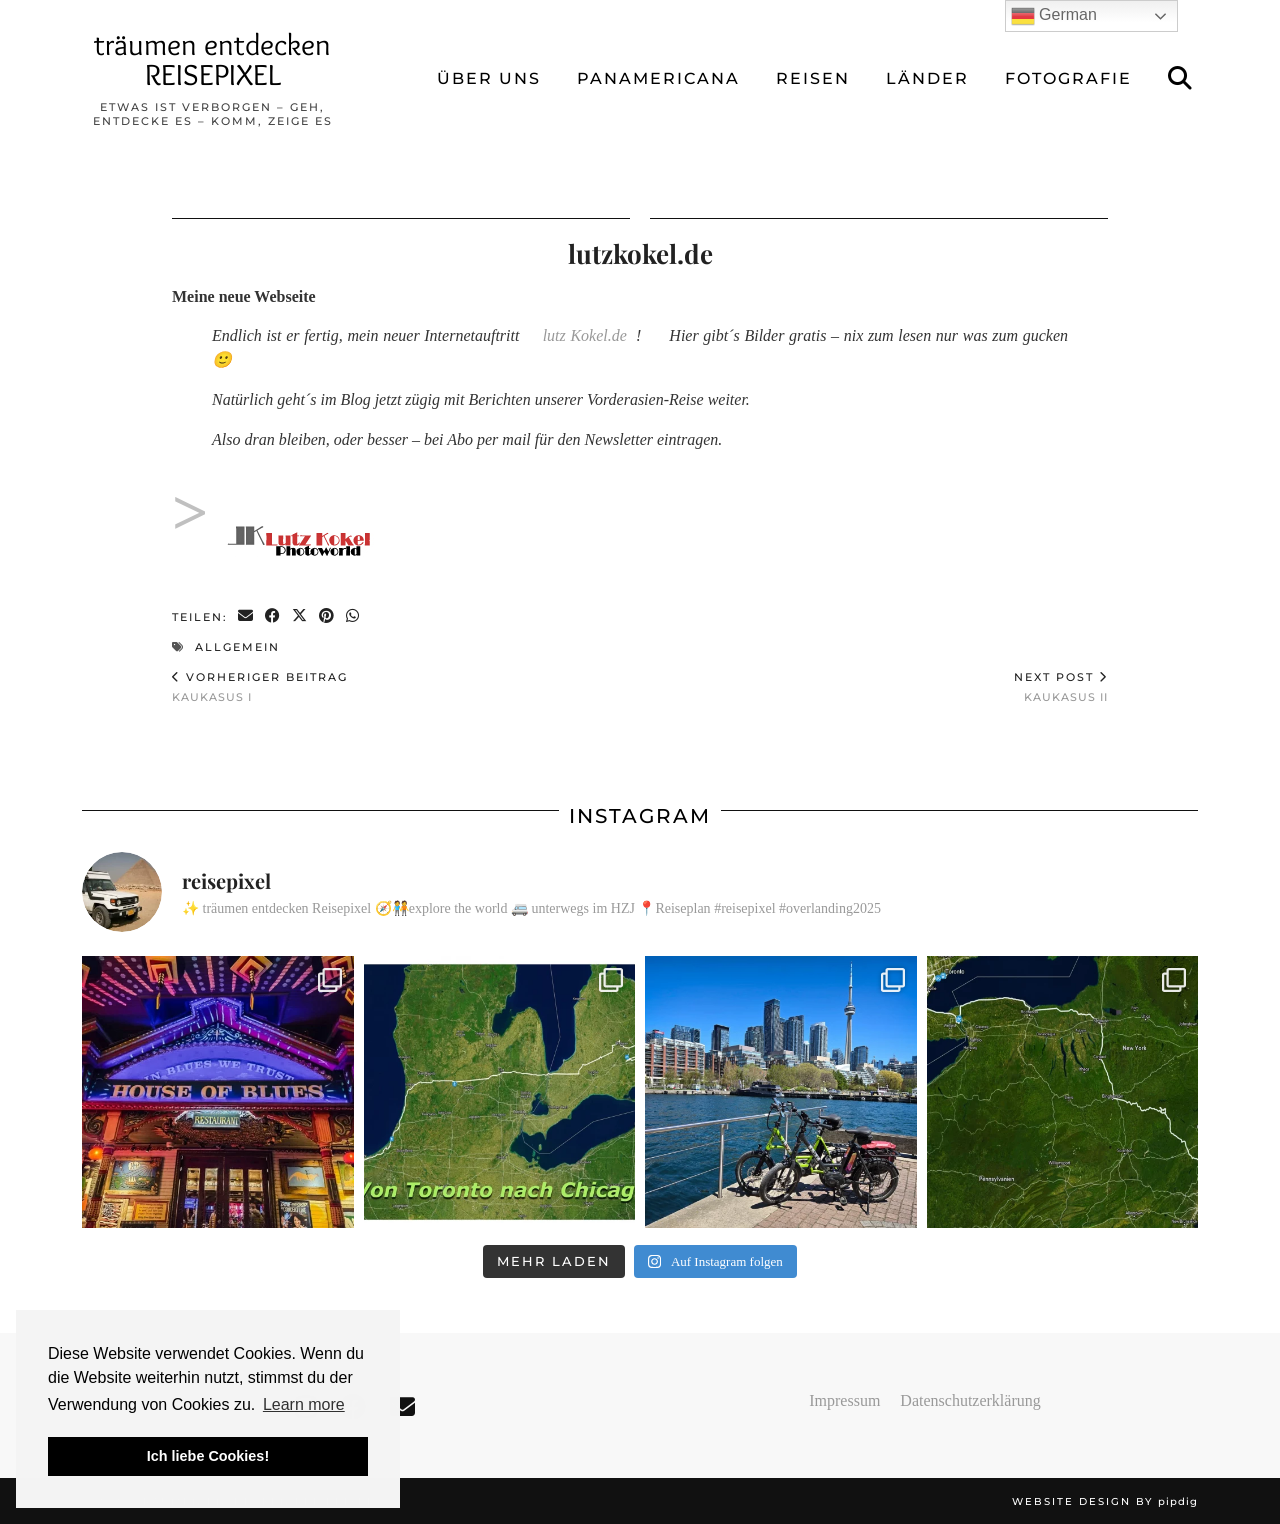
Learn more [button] (304, 1404)
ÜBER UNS (489, 78)
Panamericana (658, 78)
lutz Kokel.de (585, 335)
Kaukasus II (1061, 687)
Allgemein (237, 647)
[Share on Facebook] (273, 616)
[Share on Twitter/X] (300, 616)
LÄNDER (927, 78)
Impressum (844, 1400)
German (1054, 16)
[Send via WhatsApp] (353, 616)
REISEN (813, 78)
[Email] (402, 1407)
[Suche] (1181, 79)
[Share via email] (246, 616)
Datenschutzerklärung (970, 1400)
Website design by (1105, 1501)
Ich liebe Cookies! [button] (208, 1456)
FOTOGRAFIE (1068, 78)
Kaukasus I (260, 687)
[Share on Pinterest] (327, 616)
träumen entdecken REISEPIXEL (212, 59)
